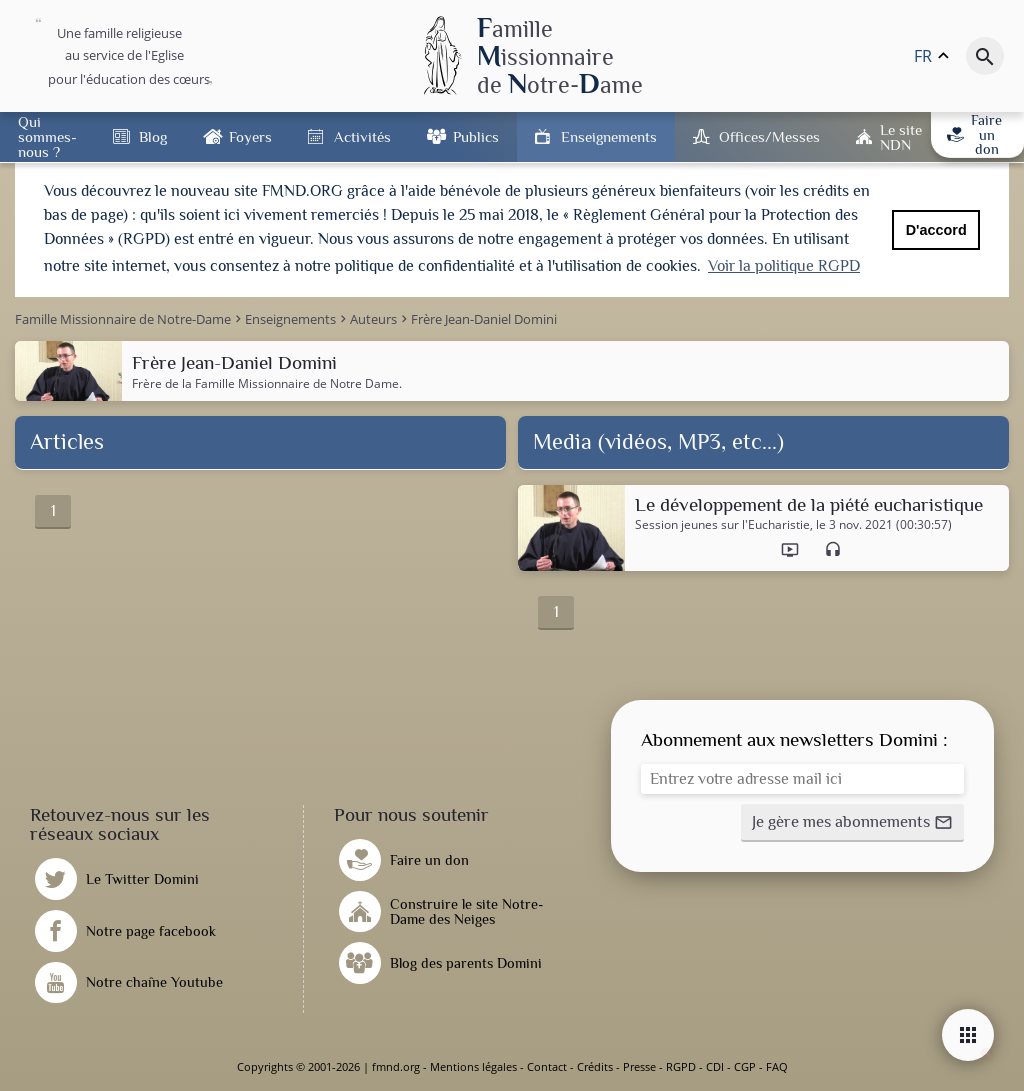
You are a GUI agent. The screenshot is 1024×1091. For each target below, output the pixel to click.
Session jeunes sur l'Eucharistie (722, 525)
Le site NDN (901, 137)
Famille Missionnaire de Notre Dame (297, 383)
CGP (745, 1066)
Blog (153, 136)
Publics (476, 136)
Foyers (250, 136)
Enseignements (609, 136)
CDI (715, 1066)
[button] (852, 823)
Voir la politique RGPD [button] (784, 266)
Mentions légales (473, 1066)
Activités (362, 136)
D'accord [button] (936, 230)
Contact (547, 1066)
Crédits (595, 1066)
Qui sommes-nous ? (47, 136)
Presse (639, 1066)
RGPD (681, 1066)
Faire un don (974, 134)
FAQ (777, 1066)
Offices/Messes (769, 136)
